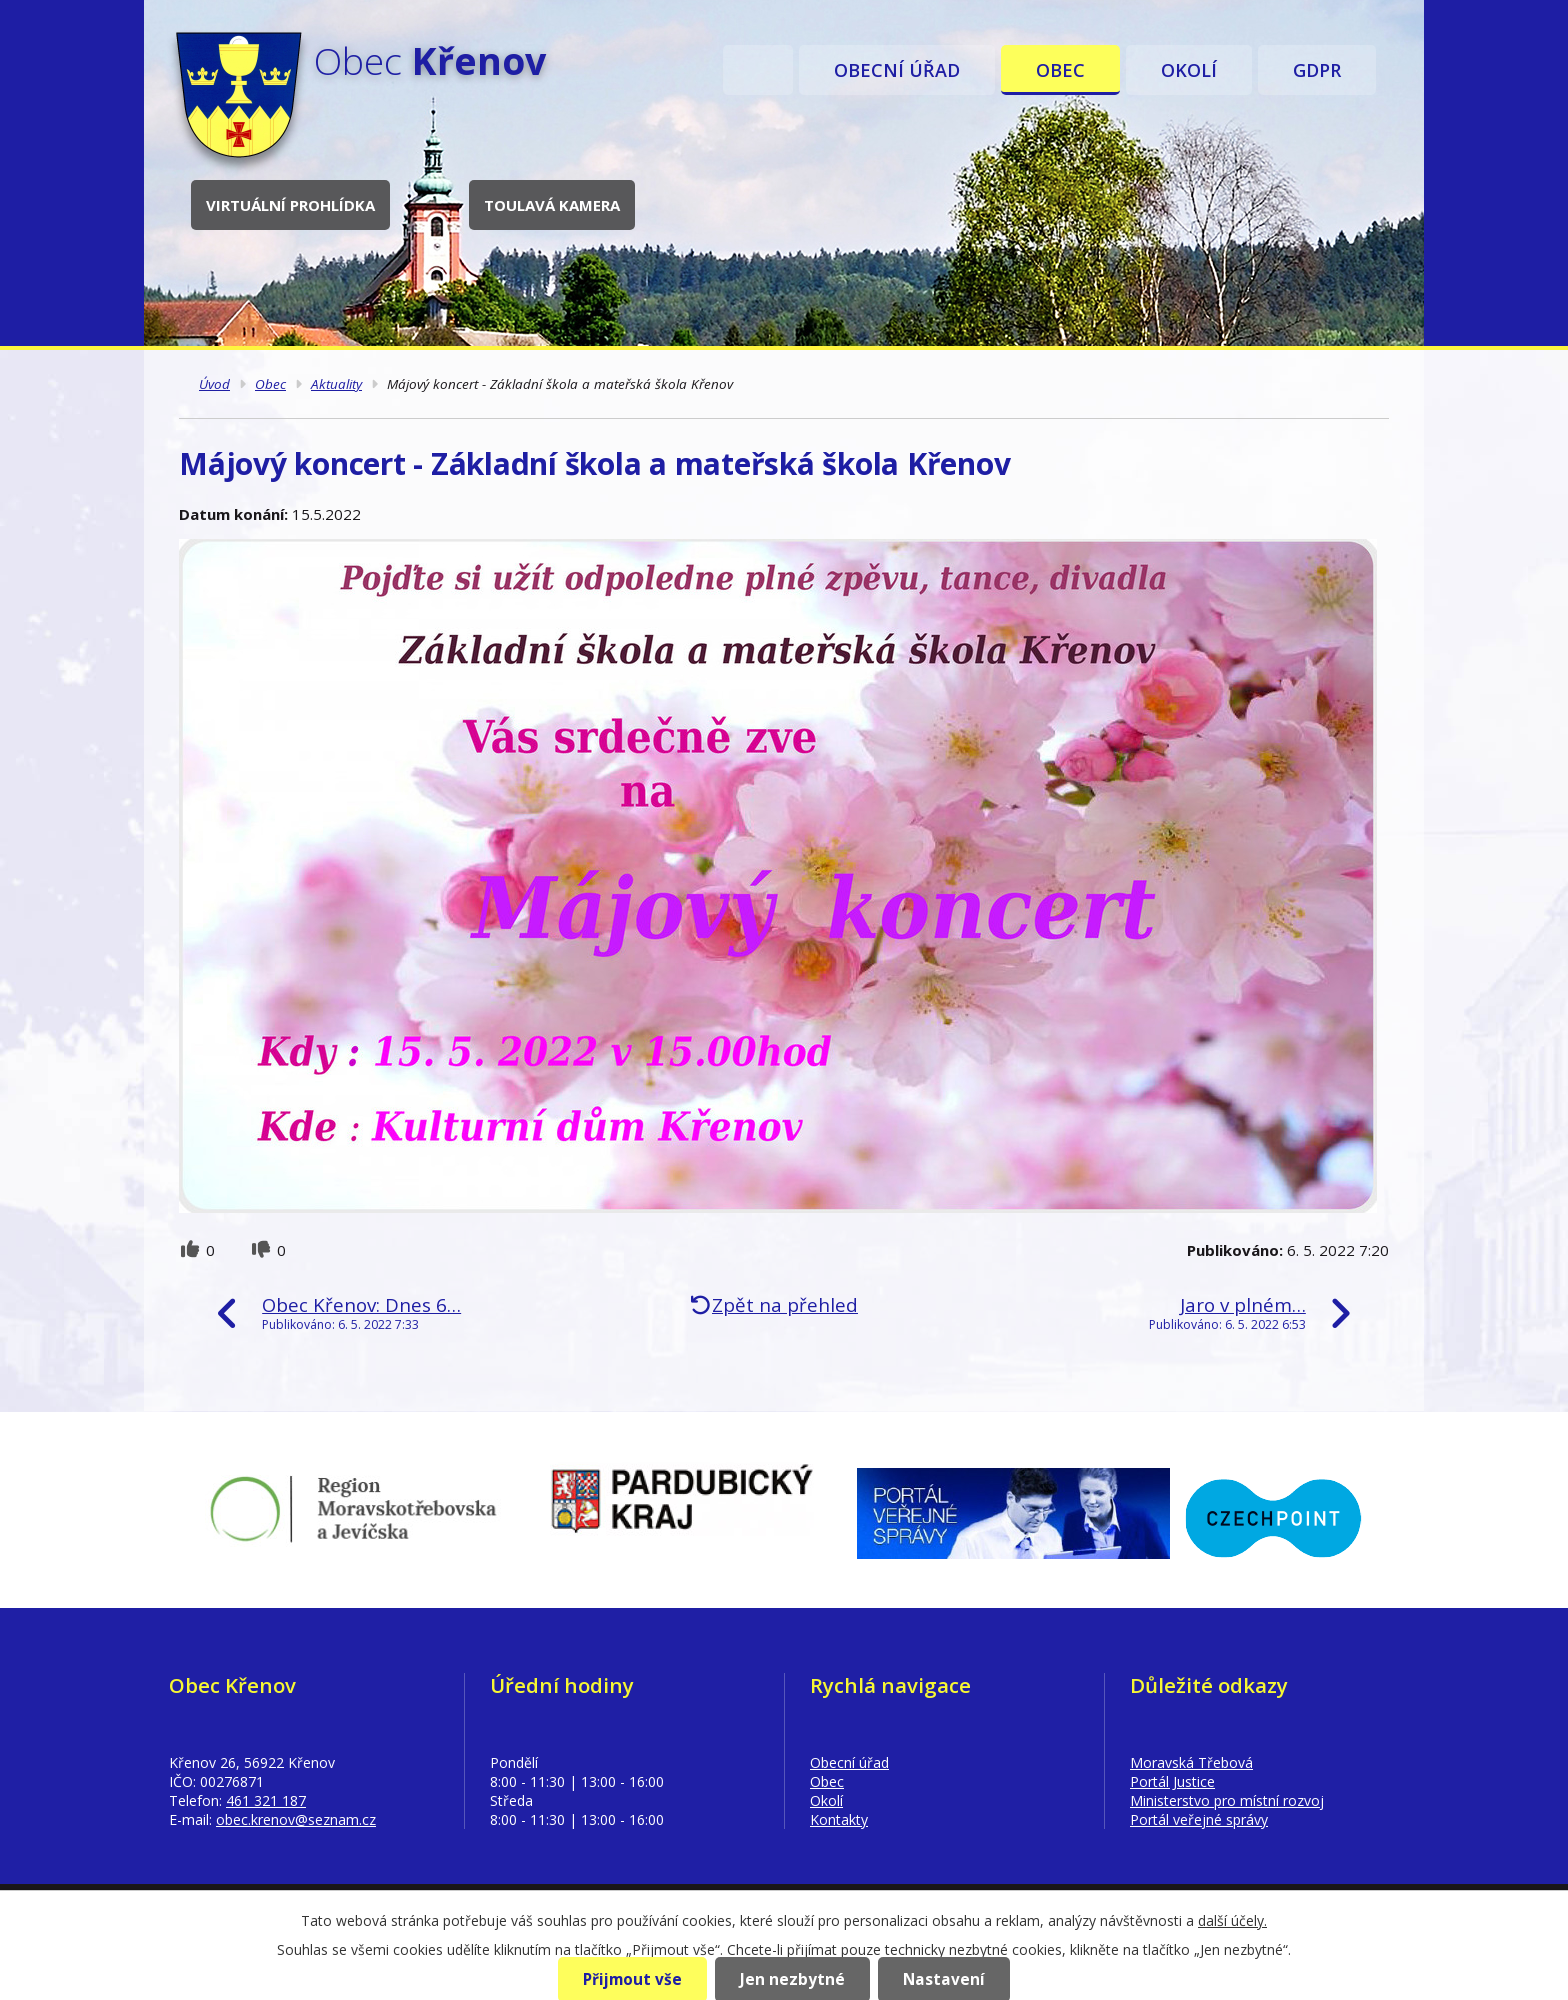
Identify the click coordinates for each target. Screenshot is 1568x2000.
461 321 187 (266, 1800)
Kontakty (839, 1819)
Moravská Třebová (1191, 1762)
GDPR (1317, 70)
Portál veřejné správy (1199, 1819)
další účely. (1232, 1920)
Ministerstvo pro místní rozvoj (1227, 1800)
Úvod (758, 70)
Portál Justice (1172, 1781)
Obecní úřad (897, 70)
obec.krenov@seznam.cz (296, 1819)
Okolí (1189, 70)
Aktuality (336, 384)
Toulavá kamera (552, 205)
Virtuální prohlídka (290, 205)
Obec (1060, 70)
